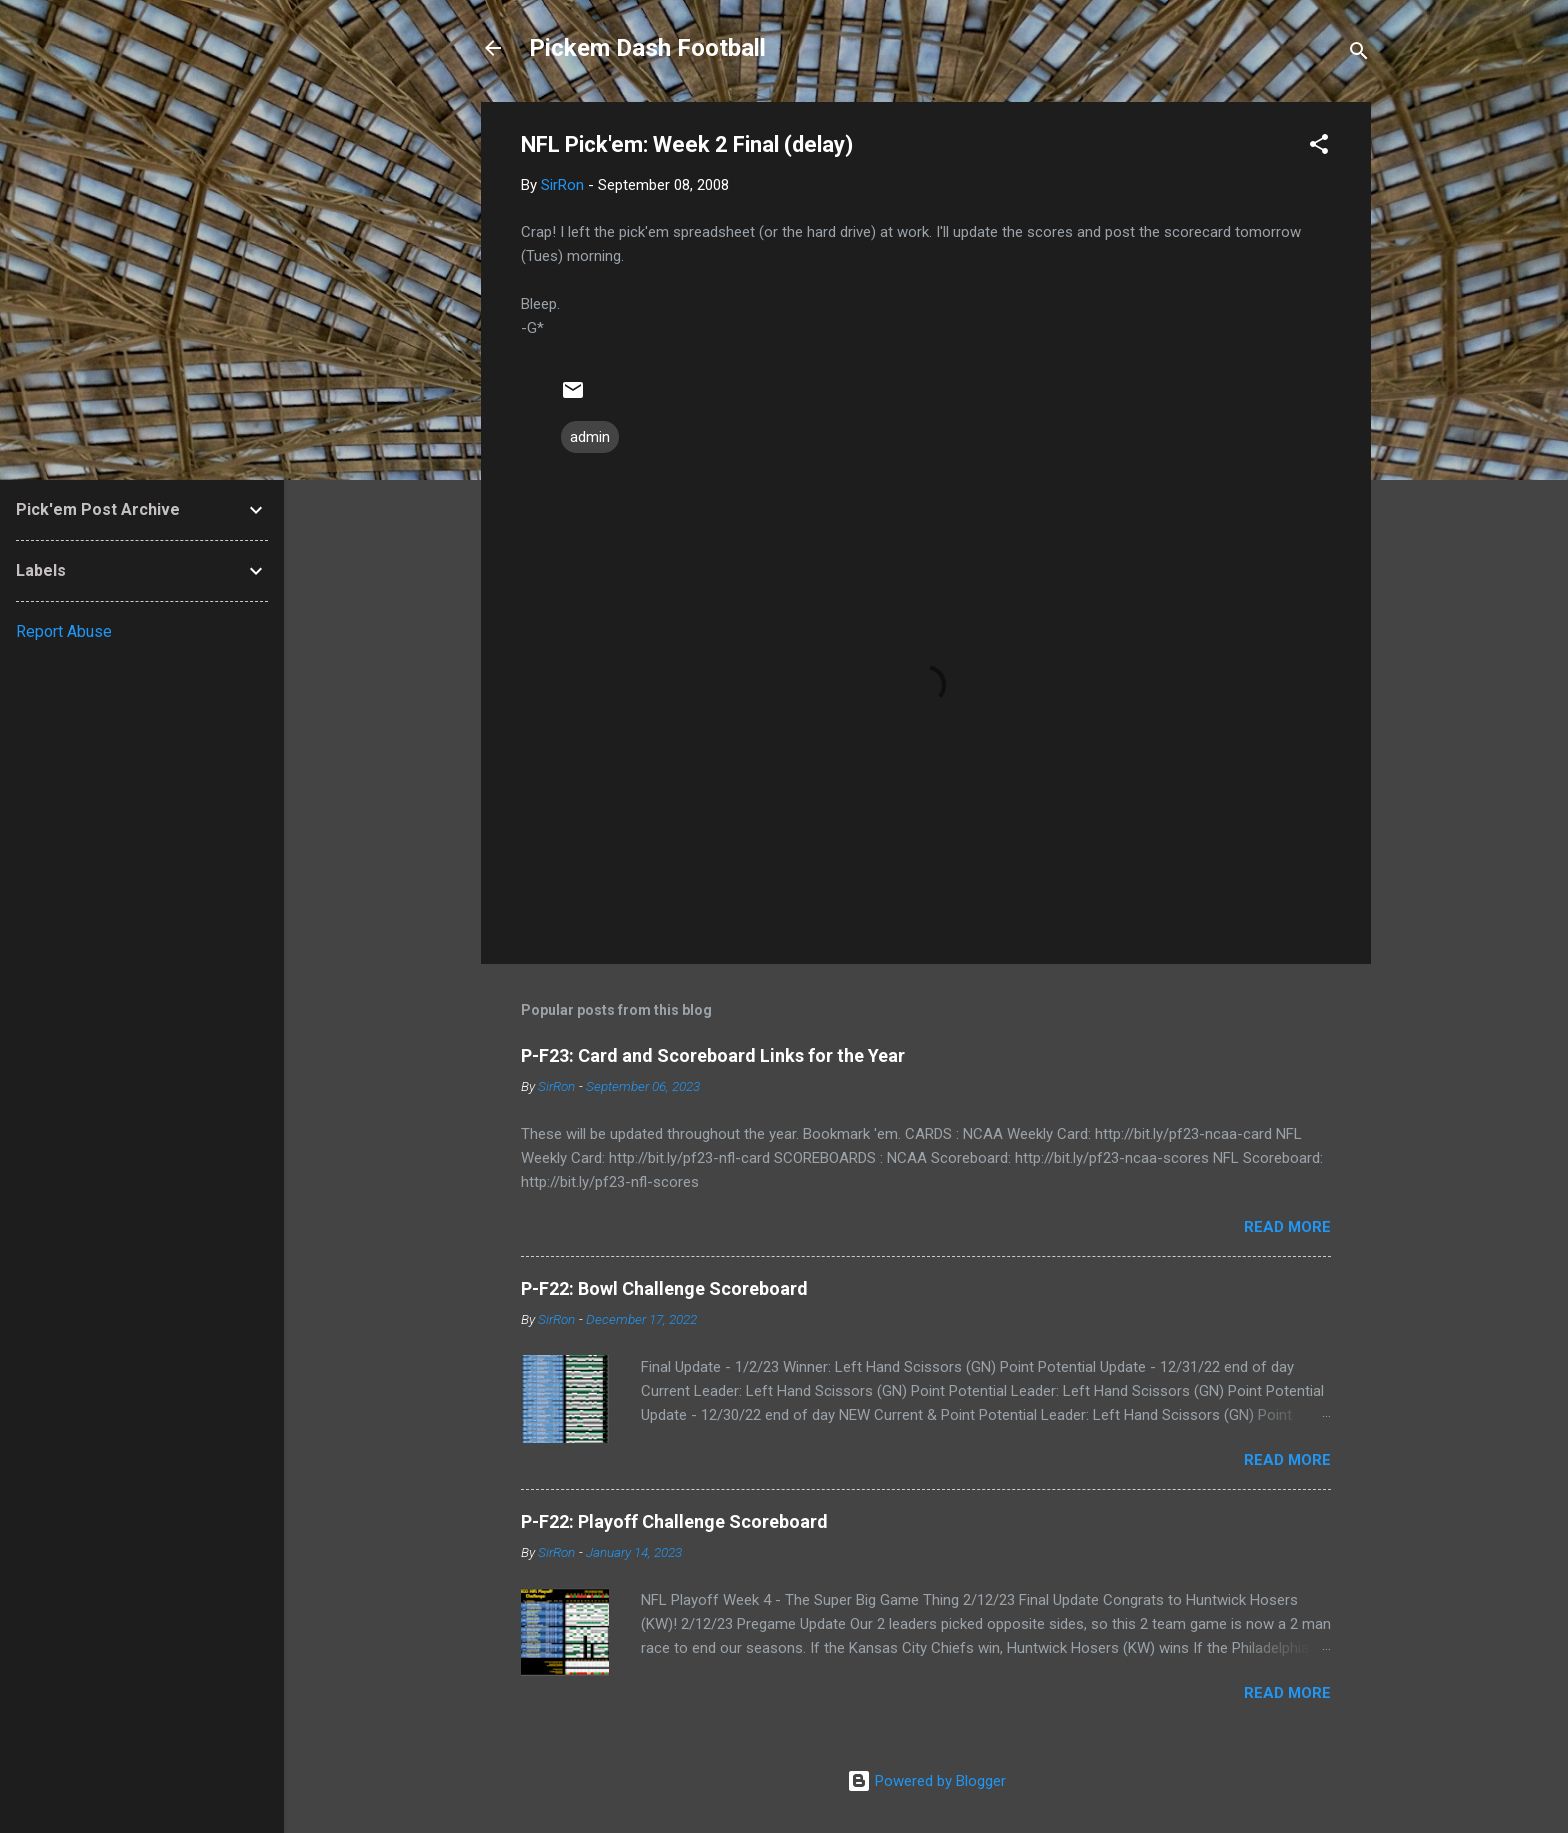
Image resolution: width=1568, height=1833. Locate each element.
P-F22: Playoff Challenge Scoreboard (674, 1521)
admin (590, 437)
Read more (1287, 1227)
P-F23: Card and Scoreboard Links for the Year (713, 1055)
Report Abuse (64, 631)
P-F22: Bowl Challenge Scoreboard (664, 1288)
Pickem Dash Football (647, 48)
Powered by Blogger (926, 1781)
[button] (1319, 147)
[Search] (1359, 54)
